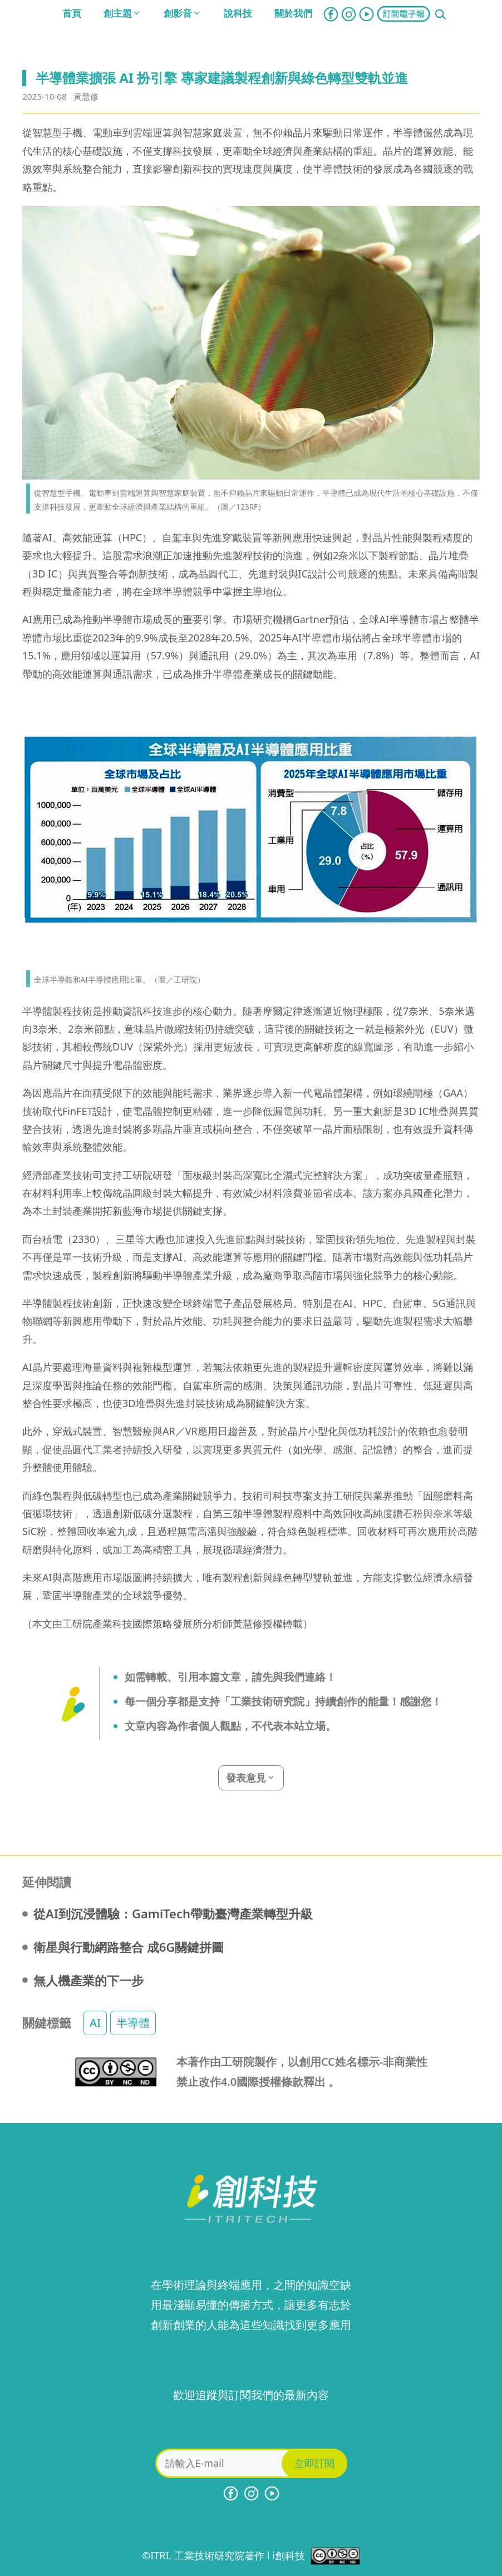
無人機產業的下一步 (88, 1980)
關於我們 (293, 13)
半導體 (133, 2022)
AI (95, 2022)
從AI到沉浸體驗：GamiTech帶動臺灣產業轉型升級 (173, 1913)
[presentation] (251, 2427)
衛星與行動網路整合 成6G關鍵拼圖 (128, 1946)
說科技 (238, 13)
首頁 (71, 13)
